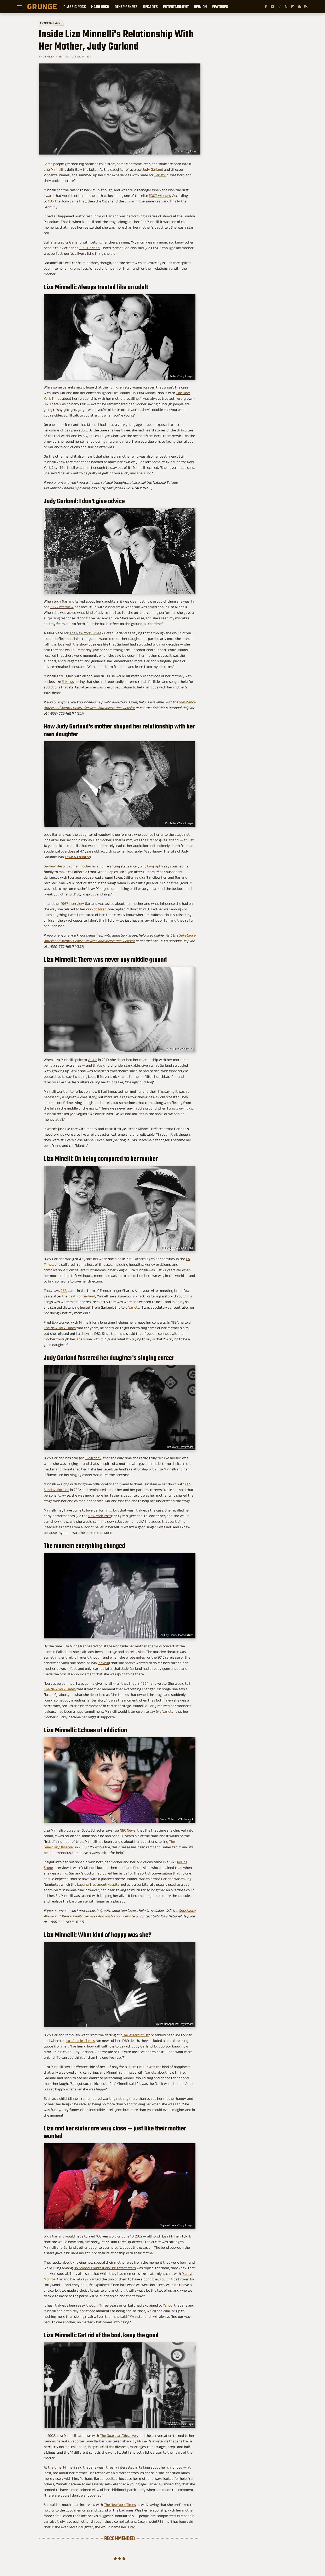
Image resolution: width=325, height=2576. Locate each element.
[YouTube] (272, 6)
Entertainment (176, 6)
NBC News (127, 1830)
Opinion (200, 6)
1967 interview (72, 903)
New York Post (99, 1516)
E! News (68, 682)
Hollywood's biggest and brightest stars (105, 2268)
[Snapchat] (299, 6)
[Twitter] (286, 6)
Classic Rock (74, 6)
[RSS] (306, 6)
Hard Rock (100, 6)
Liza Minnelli (53, 169)
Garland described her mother (67, 866)
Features (220, 6)
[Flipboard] (292, 6)
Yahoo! (168, 2305)
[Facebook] (265, 6)
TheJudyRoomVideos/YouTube (176, 1635)
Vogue (92, 1060)
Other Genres (126, 6)
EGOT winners (160, 196)
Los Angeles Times (80, 2041)
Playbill (103, 1663)
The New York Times (85, 633)
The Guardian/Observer (118, 2435)
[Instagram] (279, 6)
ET (191, 2236)
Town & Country (77, 857)
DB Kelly (48, 56)
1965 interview (61, 607)
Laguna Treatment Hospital (98, 1884)
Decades (150, 6)
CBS (51, 201)
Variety (160, 175)
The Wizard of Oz (135, 2035)
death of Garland (81, 1296)
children (100, 909)
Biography (155, 866)
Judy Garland (152, 169)
